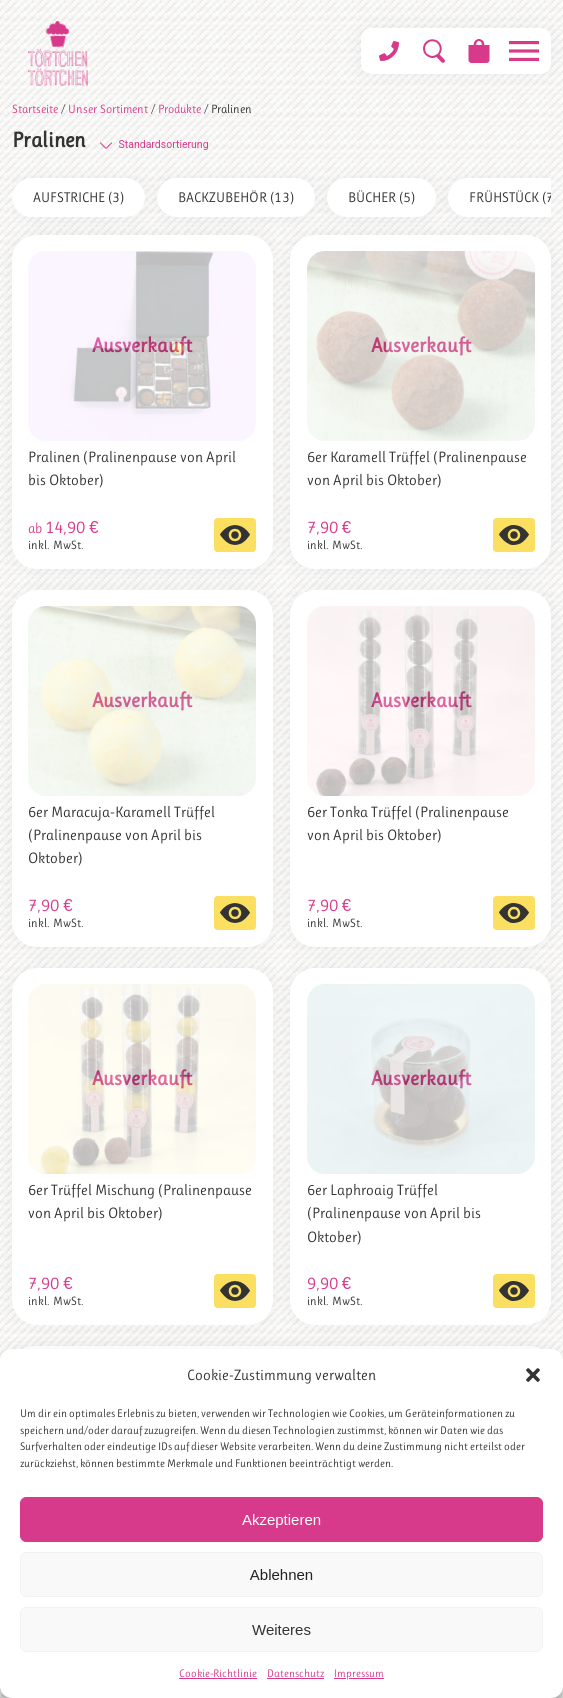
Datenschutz (295, 1673)
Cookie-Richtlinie (218, 1673)
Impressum (359, 1673)
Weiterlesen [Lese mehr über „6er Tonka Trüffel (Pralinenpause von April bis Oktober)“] (514, 913)
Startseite (35, 109)
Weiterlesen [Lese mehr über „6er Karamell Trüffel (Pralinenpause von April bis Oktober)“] (514, 535)
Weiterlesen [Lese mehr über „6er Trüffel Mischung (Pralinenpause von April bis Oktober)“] (235, 1291)
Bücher (381, 197)
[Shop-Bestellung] (200, 144)
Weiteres (281, 1629)
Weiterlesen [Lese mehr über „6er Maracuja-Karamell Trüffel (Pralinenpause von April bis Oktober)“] (235, 913)
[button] (533, 1375)
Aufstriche (78, 197)
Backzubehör (236, 197)
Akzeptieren (281, 1519)
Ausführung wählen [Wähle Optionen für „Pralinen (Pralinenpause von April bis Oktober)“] (235, 535)
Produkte (179, 109)
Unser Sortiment (108, 109)
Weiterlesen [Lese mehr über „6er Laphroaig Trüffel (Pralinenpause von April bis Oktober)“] (514, 1291)
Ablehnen (281, 1574)
